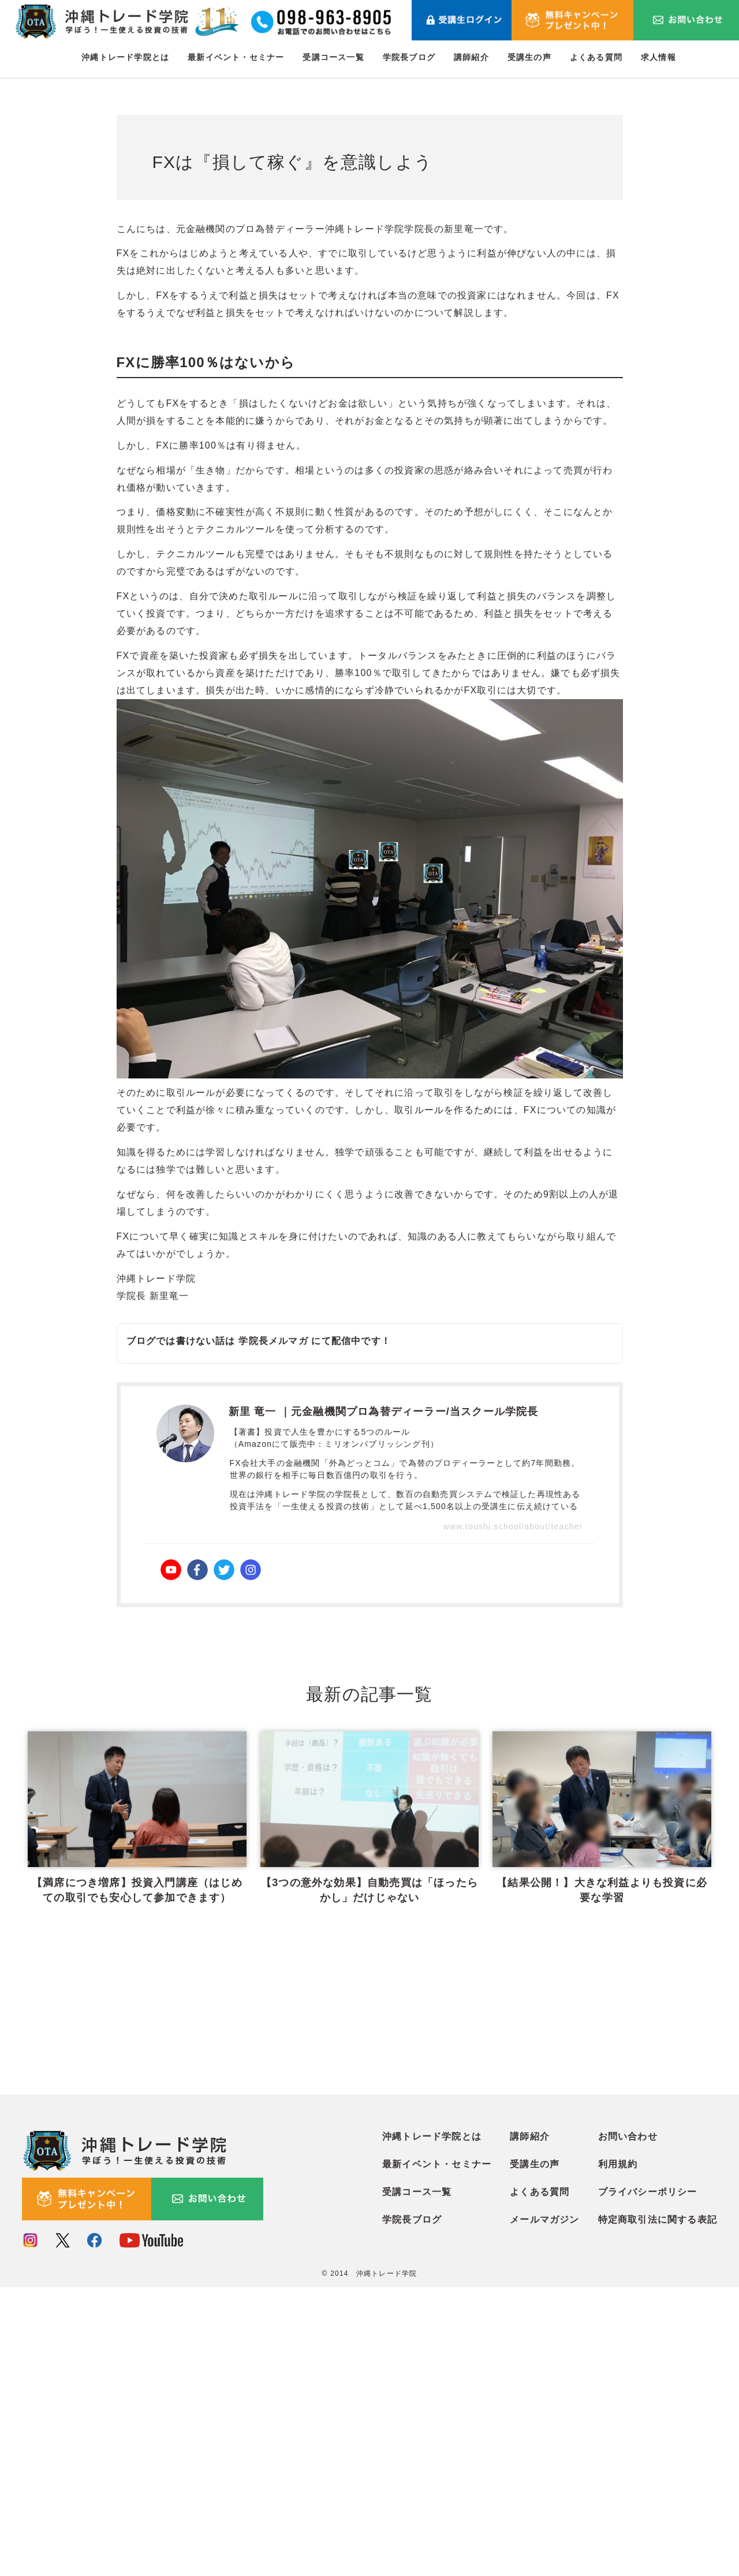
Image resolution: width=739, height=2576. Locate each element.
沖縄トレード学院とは (125, 57)
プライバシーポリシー (647, 2481)
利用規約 (618, 2453)
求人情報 (658, 57)
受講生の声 (529, 57)
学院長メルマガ (273, 1341)
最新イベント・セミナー (236, 57)
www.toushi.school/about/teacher (513, 1526)
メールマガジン (544, 2509)
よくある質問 (596, 57)
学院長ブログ (409, 57)
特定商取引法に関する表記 (657, 2509)
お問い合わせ (628, 2426)
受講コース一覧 (333, 57)
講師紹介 (471, 57)
